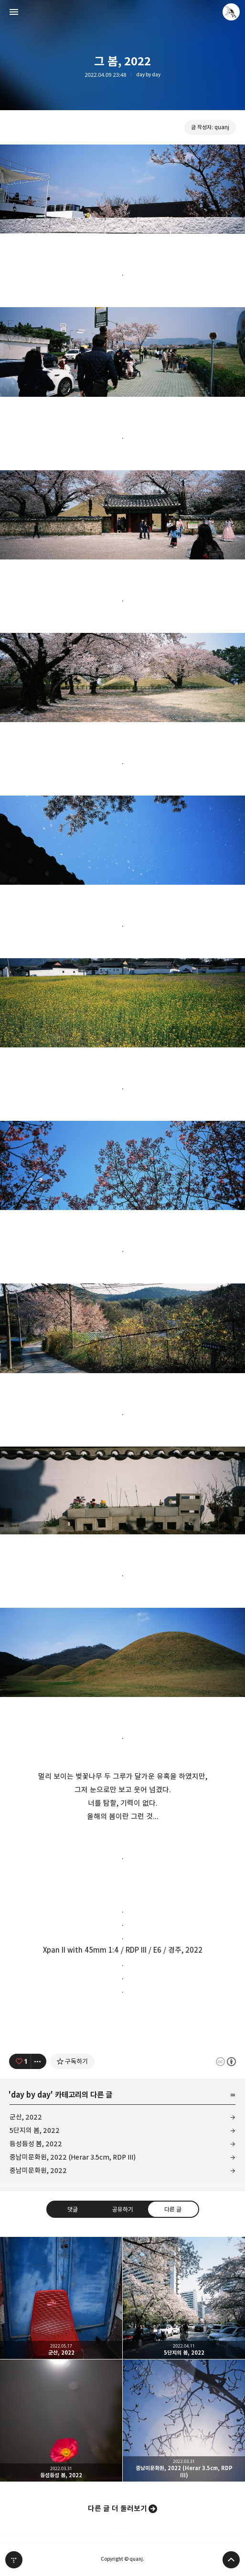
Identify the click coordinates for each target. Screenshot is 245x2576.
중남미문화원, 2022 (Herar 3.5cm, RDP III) (73, 2157)
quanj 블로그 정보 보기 (231, 11)
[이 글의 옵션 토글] (38, 2061)
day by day (148, 75)
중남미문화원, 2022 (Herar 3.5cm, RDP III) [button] (184, 2420)
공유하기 (122, 2209)
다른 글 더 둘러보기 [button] (117, 2508)
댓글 (72, 2209)
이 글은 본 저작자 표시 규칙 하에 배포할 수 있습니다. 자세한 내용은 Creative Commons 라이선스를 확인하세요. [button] (226, 2061)
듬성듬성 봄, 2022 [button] (61, 2420)
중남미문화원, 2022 (38, 2170)
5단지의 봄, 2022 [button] (184, 2298)
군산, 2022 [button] (61, 2298)
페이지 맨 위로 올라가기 (231, 2559)
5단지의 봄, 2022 (35, 2130)
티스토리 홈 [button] (13, 2559)
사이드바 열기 (13, 11)
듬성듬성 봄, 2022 (36, 2143)
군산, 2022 (26, 2116)
